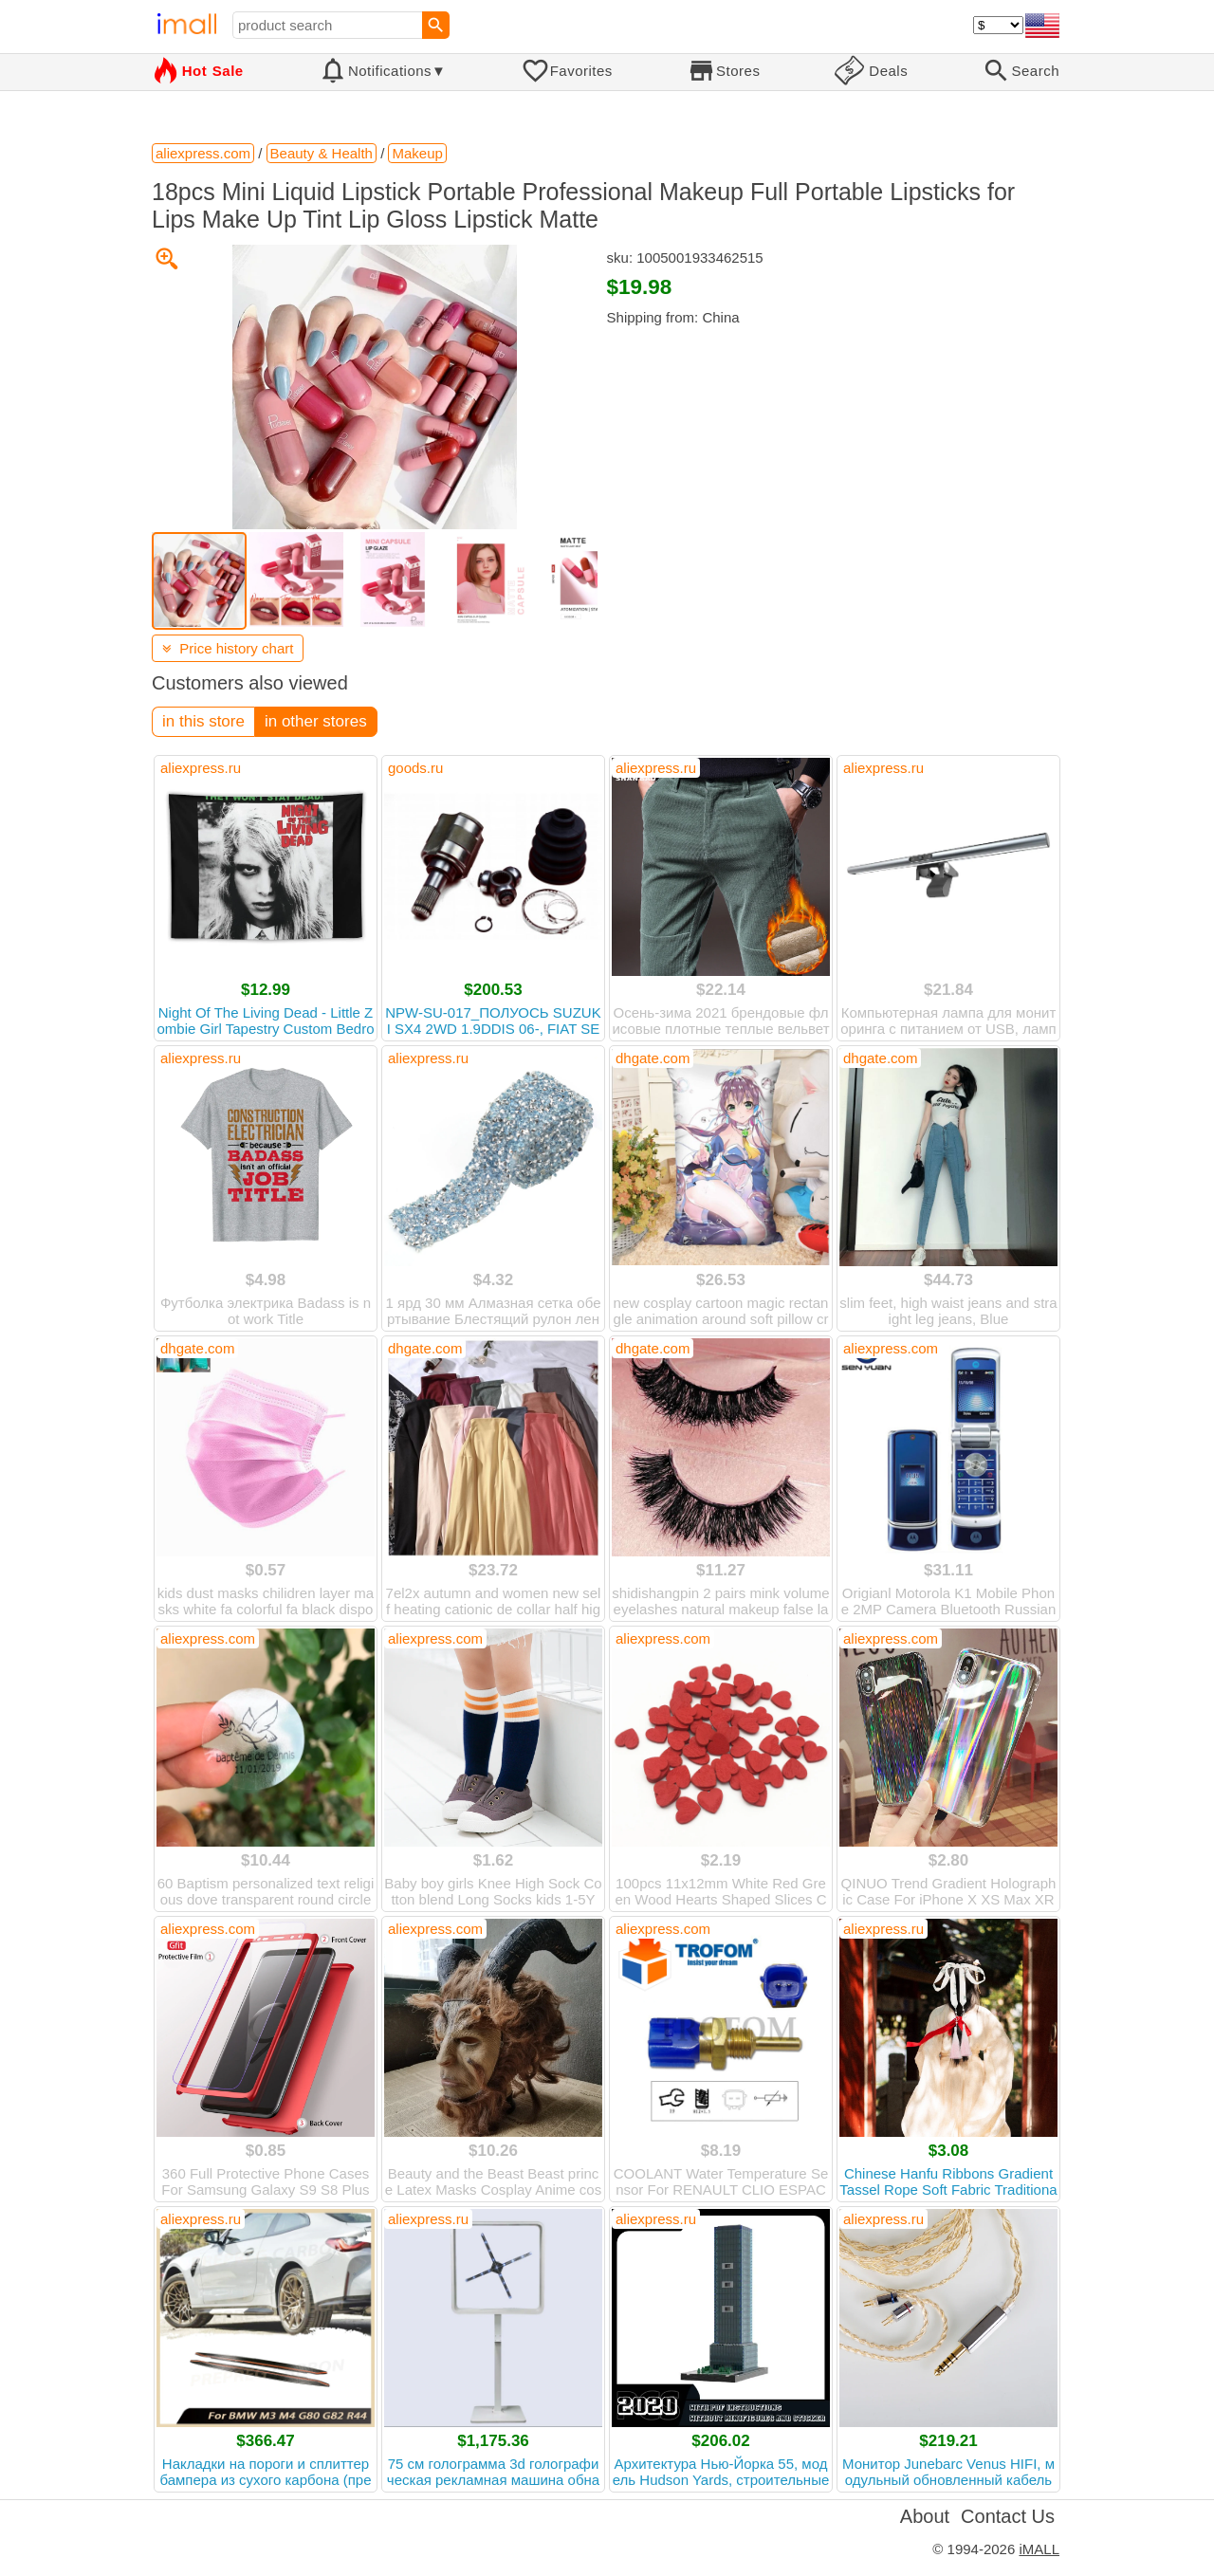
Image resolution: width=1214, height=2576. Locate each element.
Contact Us (1008, 2516)
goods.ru (415, 768)
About (924, 2516)
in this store (203, 721)
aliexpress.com (890, 1348)
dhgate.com (653, 1058)
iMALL (1039, 2549)
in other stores (316, 721)
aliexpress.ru (200, 768)
